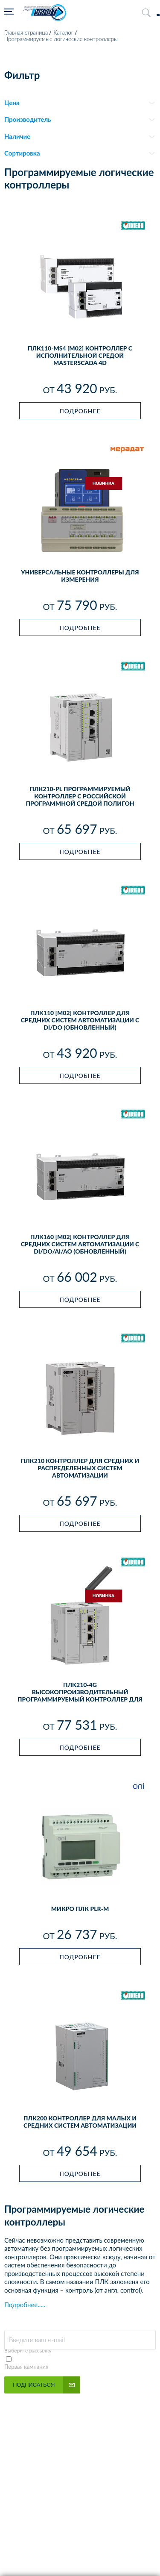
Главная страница (26, 32)
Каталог (63, 32)
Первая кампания (26, 2366)
